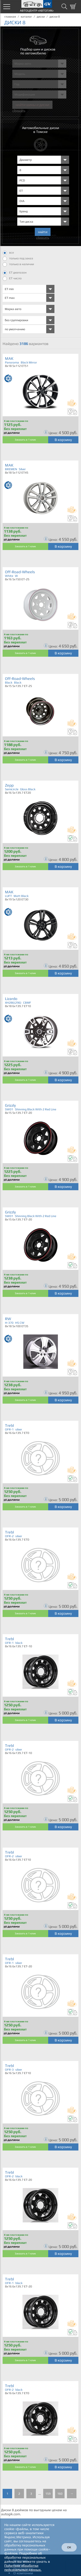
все (8, 253)
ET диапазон (15, 273)
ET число (12, 279)
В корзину (63, 440)
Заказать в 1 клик (25, 439)
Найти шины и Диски (32, 105)
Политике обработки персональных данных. (22, 2568)
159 (48, 2493)
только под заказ (18, 259)
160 (59, 2493)
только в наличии (18, 264)
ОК (69, 2547)
